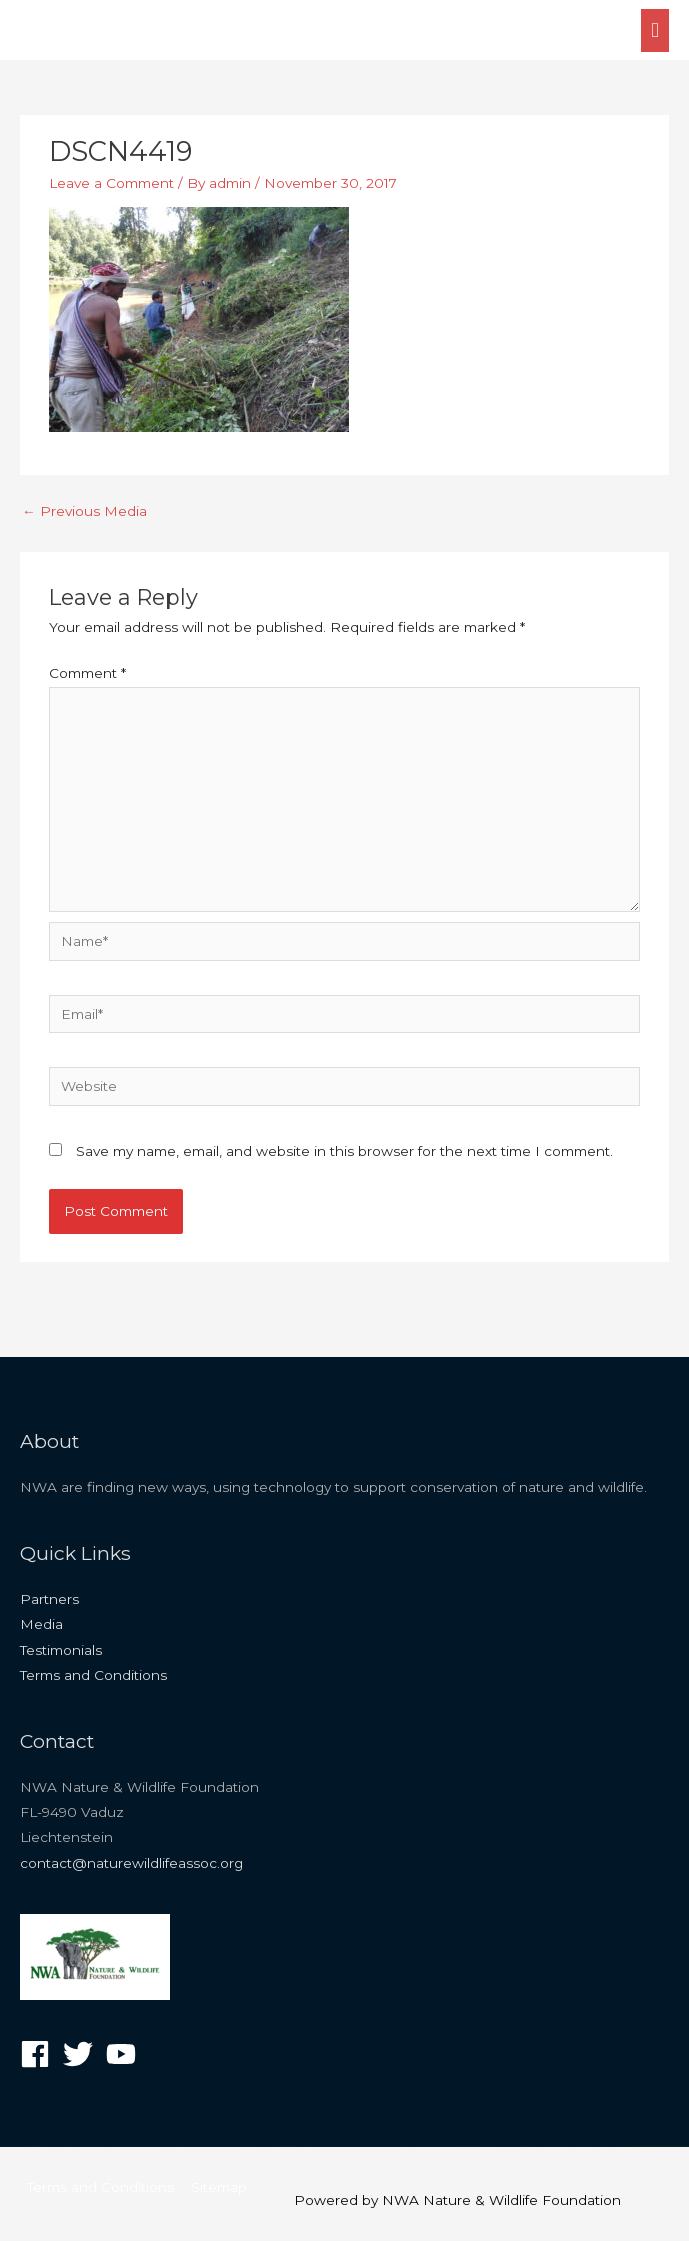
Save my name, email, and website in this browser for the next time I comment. (344, 1151)
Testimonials (61, 1650)
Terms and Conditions (93, 1675)
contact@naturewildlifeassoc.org (131, 1863)
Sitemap (219, 2187)
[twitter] (82, 2054)
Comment (87, 673)
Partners (49, 1599)
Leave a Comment (111, 183)
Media (41, 1624)
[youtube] (125, 2054)
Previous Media (84, 511)
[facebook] (39, 2054)
